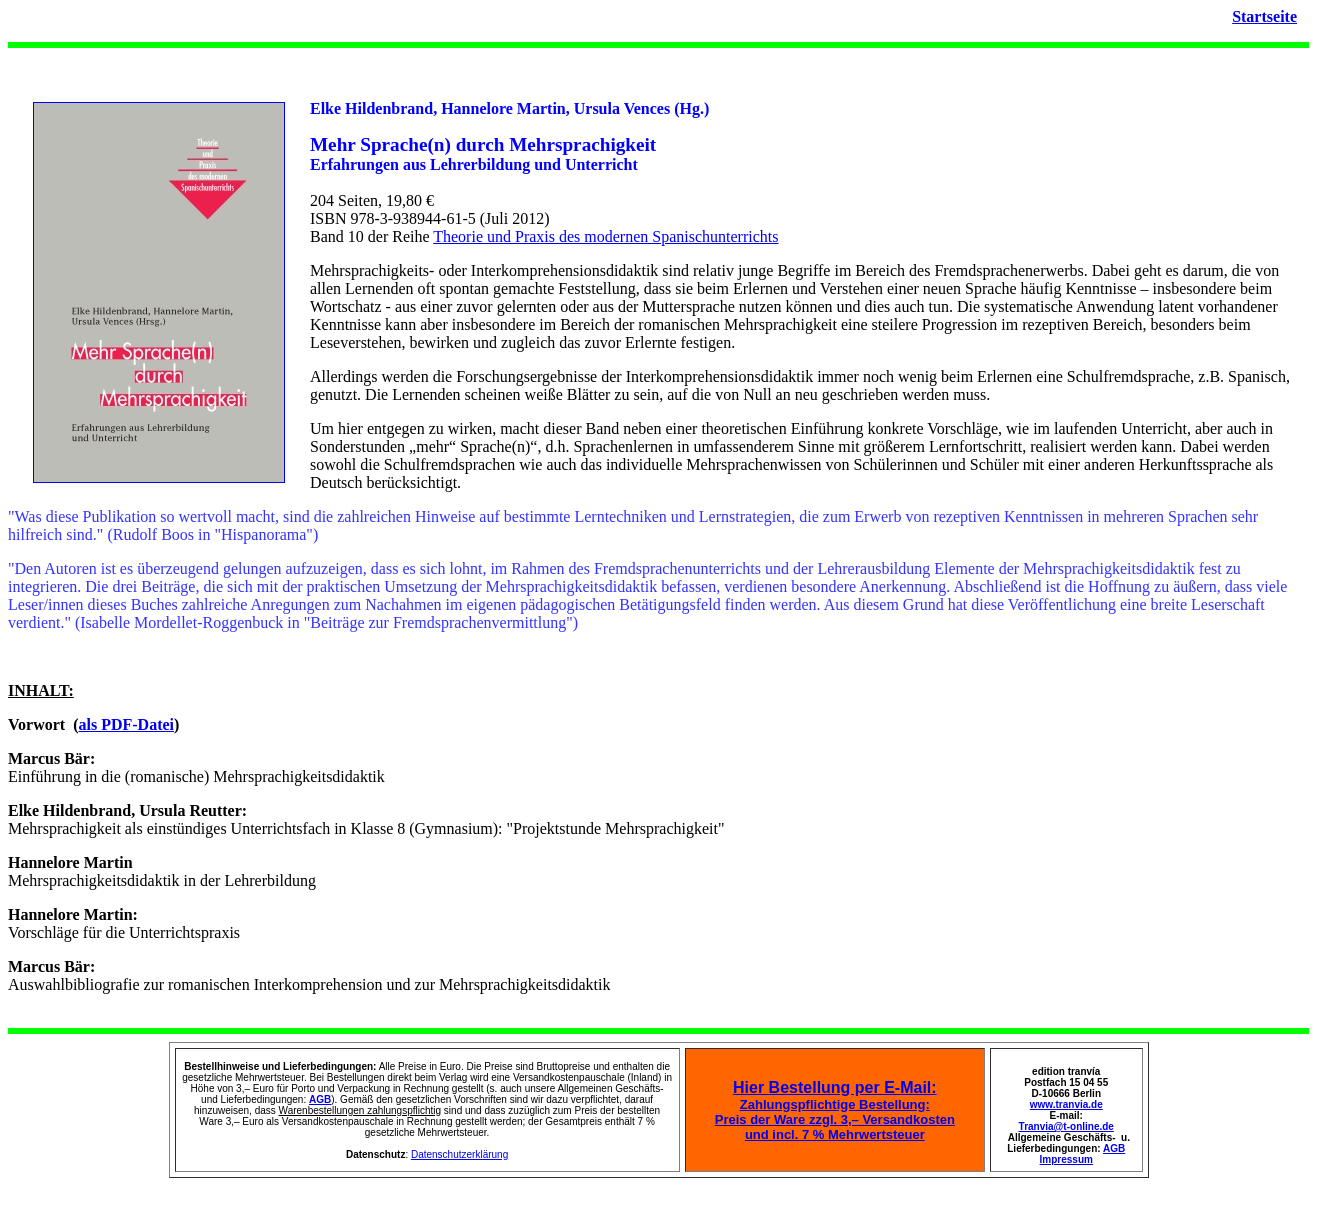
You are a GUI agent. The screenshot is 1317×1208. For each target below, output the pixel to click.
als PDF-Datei (127, 724)
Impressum (1066, 1159)
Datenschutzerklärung (459, 1154)
